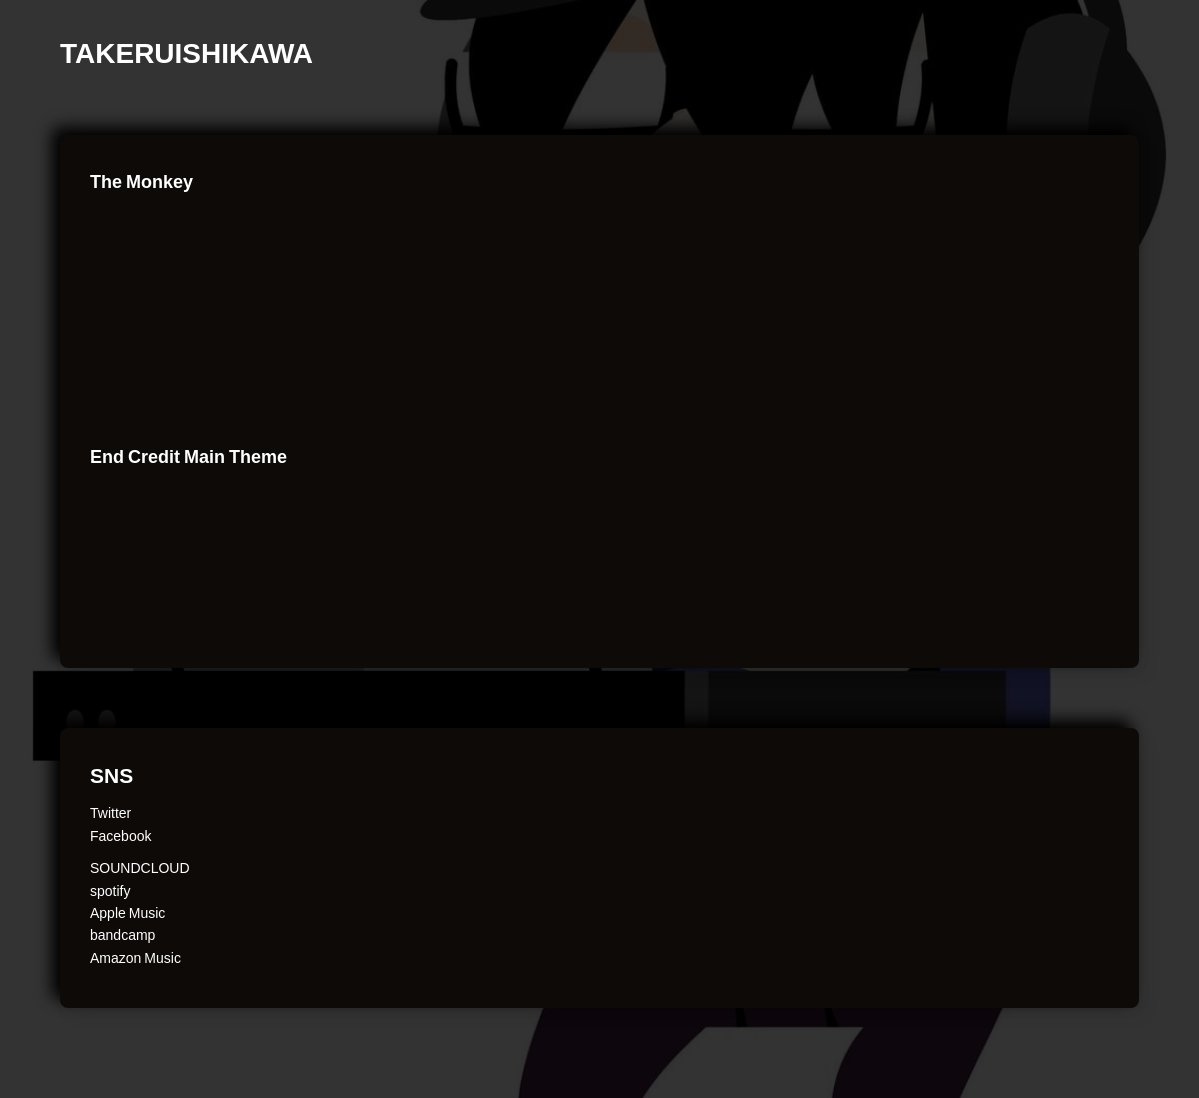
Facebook (120, 835)
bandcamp (122, 934)
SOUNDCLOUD (140, 867)
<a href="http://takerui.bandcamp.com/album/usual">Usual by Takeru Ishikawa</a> (240, 384)
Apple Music (127, 912)
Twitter (110, 812)
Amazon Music (135, 957)
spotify (110, 890)
